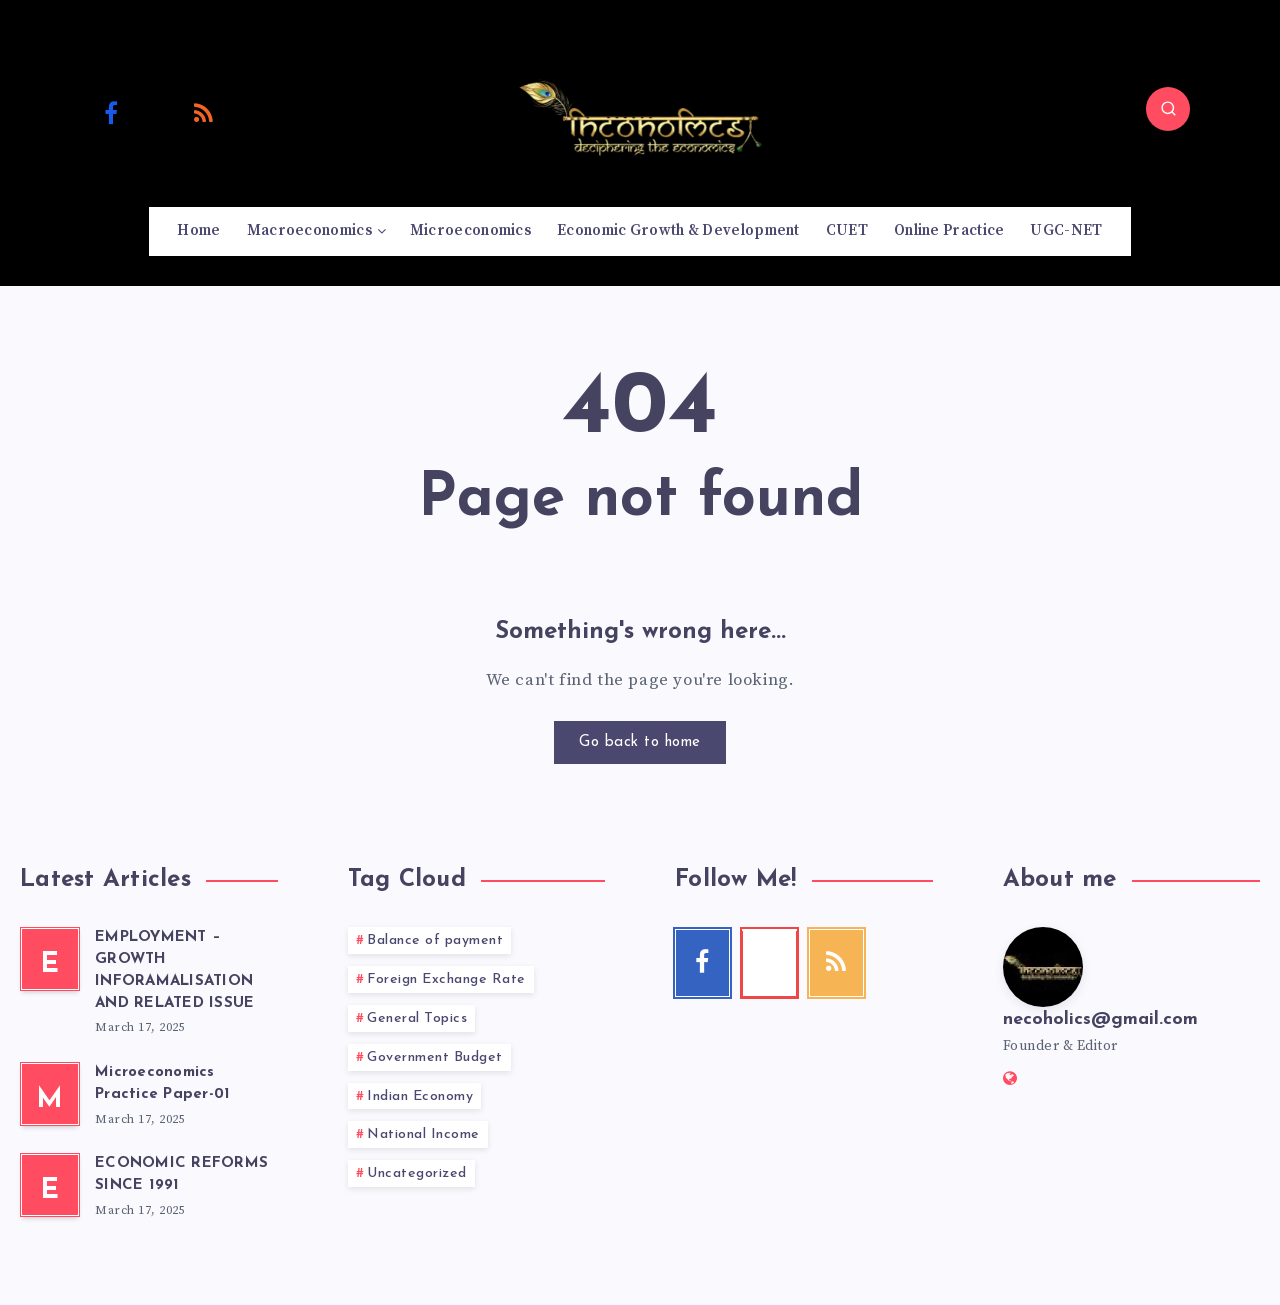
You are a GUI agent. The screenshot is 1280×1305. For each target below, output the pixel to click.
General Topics (417, 1018)
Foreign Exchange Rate (446, 979)
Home (198, 231)
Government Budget (435, 1057)
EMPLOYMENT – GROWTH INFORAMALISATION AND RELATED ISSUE (174, 970)
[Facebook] (111, 112)
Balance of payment (435, 940)
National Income (423, 1134)
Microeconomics (470, 231)
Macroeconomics (309, 231)
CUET (847, 231)
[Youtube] (158, 112)
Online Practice (949, 231)
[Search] (1168, 109)
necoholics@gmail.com (1100, 1019)
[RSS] (204, 112)
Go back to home (640, 742)
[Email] (251, 112)
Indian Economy (420, 1096)
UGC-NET (1066, 231)
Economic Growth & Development (678, 231)
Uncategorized (417, 1173)
